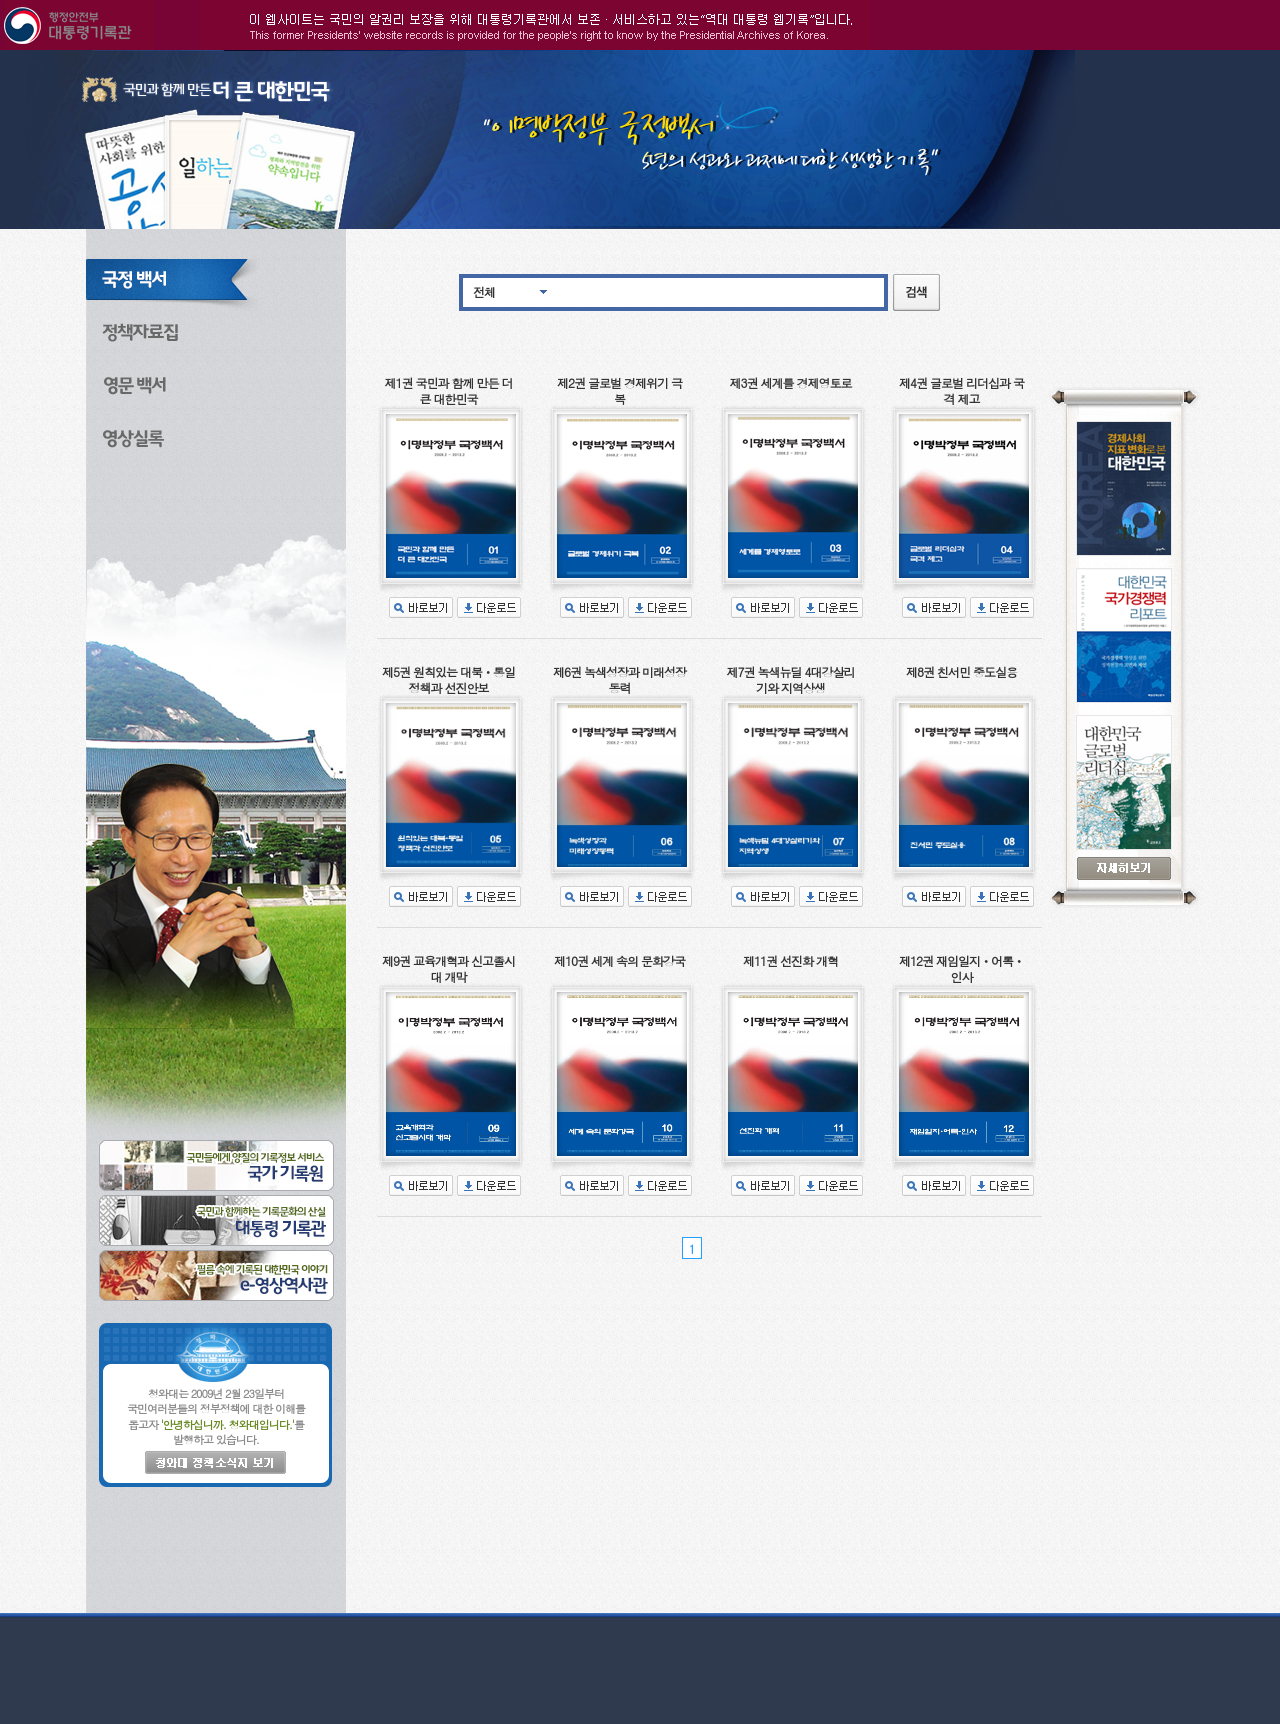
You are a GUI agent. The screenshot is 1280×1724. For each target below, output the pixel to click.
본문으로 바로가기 (0, 50)
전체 (484, 291)
